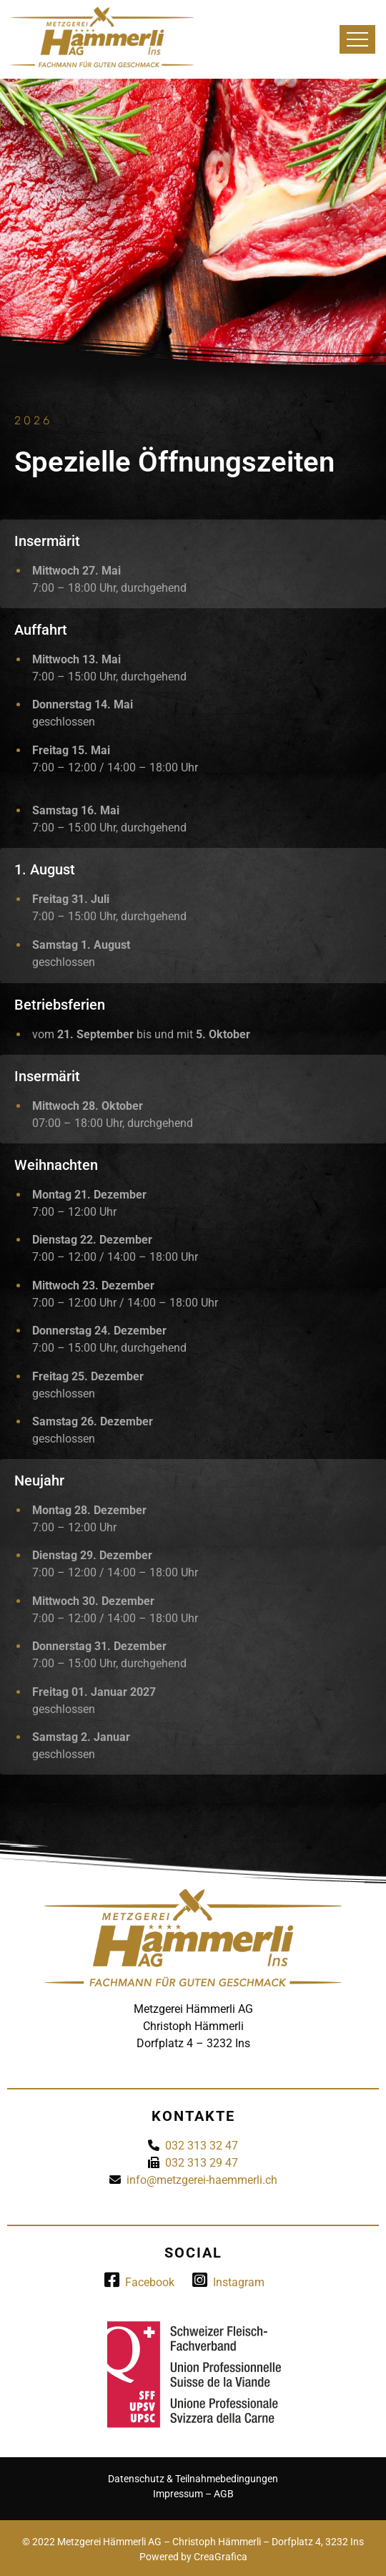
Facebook (139, 2282)
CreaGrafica (220, 2556)
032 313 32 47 (201, 2145)
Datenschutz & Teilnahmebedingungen (193, 2478)
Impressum (178, 2493)
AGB (224, 2493)
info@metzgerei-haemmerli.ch (202, 2180)
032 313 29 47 (201, 2163)
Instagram (228, 2282)
